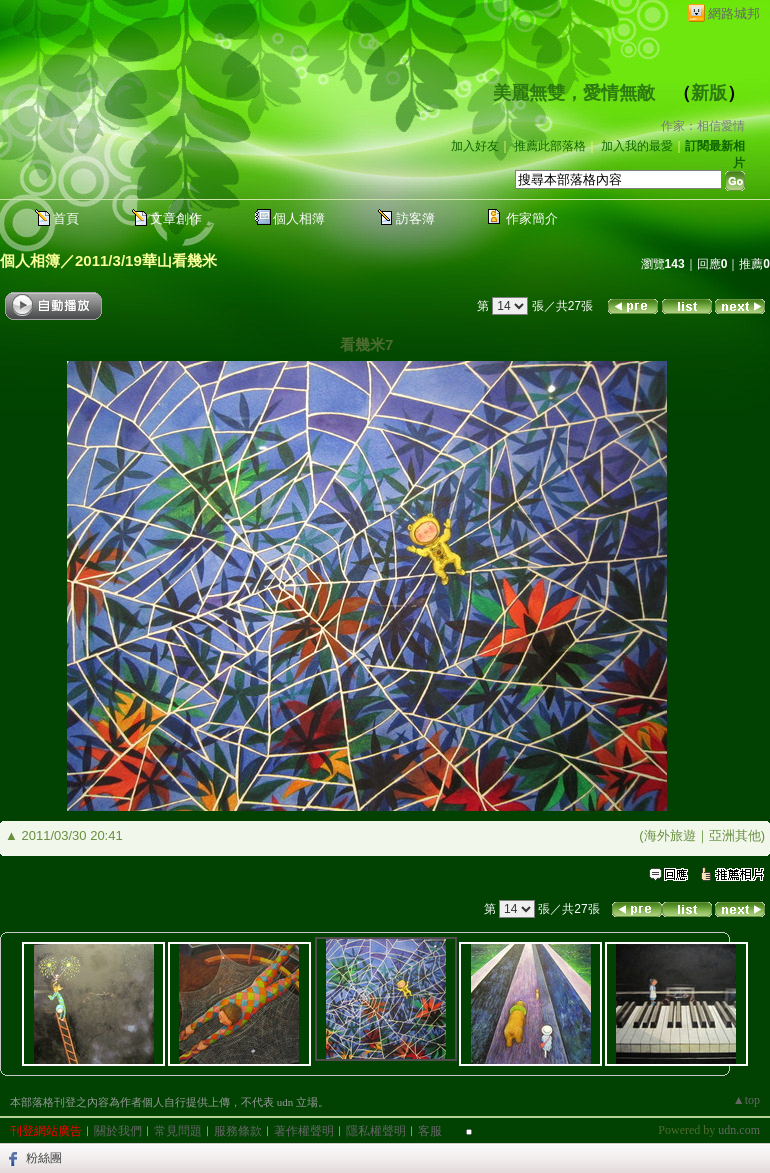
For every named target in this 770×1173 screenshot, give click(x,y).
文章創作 (176, 218)
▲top (746, 1100)
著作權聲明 (304, 1131)
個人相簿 (299, 218)
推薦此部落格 (550, 146)
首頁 (66, 218)
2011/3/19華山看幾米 (146, 260)
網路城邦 (734, 13)
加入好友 (475, 146)
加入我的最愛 (637, 146)
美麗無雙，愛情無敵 (574, 93)
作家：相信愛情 (703, 126)
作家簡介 (532, 218)
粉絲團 (44, 1158)
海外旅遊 (670, 835)
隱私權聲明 (376, 1131)
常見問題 (178, 1131)
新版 (709, 93)
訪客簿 (415, 218)
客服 (430, 1131)
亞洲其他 (735, 835)
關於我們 (118, 1131)
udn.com (739, 1130)
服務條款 (238, 1131)
